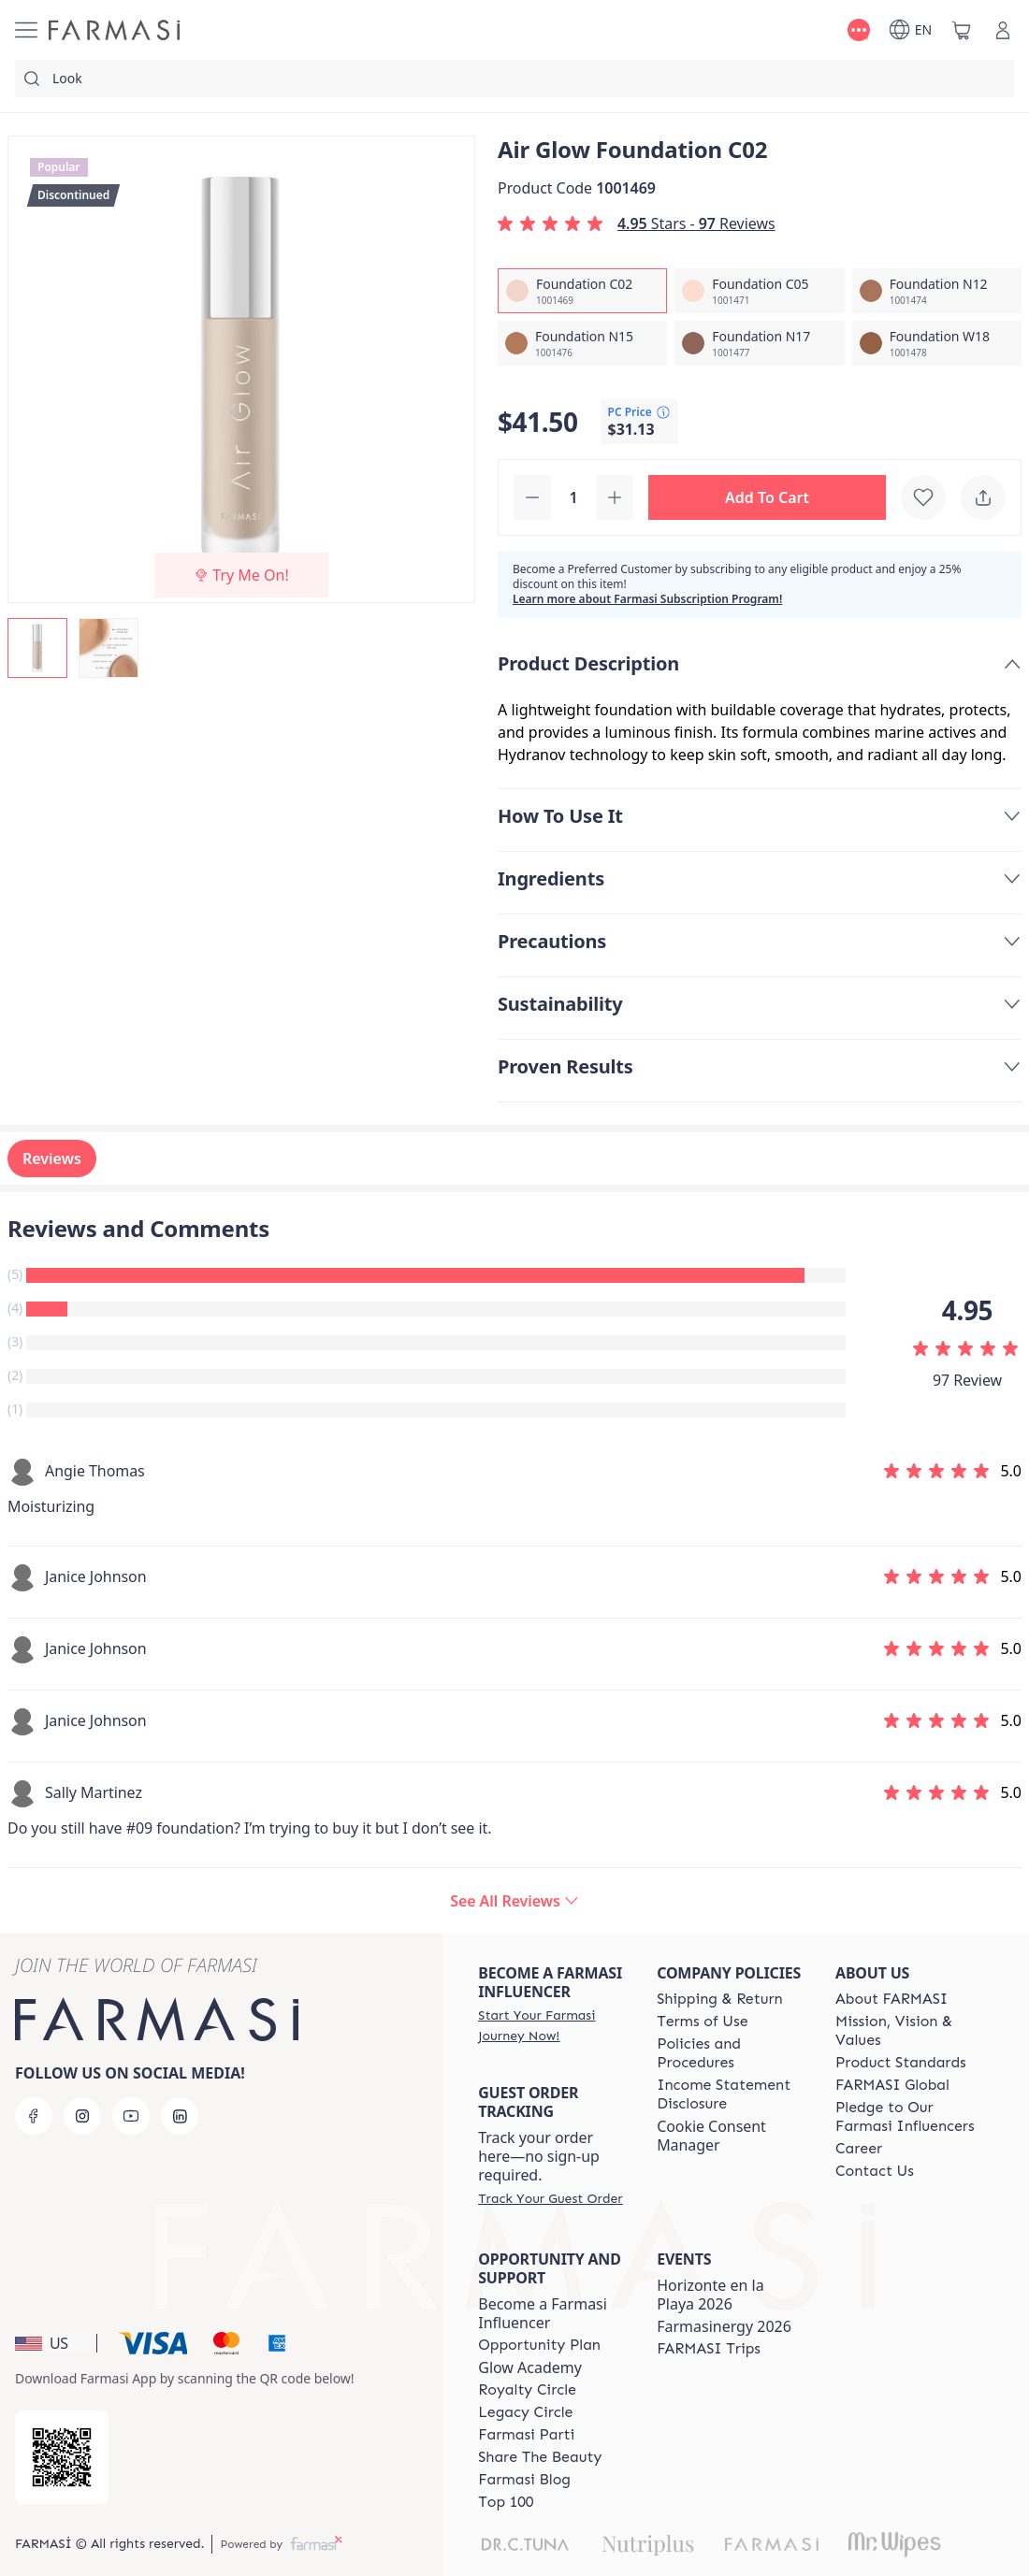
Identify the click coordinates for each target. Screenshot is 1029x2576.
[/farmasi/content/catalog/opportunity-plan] (539, 2345)
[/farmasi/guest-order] (550, 2198)
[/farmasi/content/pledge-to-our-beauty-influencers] (907, 2117)
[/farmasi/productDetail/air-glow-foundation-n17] (759, 343)
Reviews (51, 1158)
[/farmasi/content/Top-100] (505, 2502)
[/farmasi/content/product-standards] (900, 2062)
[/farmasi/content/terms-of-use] (702, 2021)
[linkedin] (179, 2116)
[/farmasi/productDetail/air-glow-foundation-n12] (937, 290)
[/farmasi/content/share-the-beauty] (539, 2457)
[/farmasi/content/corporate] (892, 2085)
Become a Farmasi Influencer (542, 2313)
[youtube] (131, 2116)
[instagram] (82, 2116)
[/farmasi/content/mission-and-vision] (907, 2031)
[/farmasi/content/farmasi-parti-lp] (526, 2434)
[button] (767, 497)
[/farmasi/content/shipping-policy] (720, 1999)
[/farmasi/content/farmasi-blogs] (524, 2479)
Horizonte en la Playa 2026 (710, 2294)
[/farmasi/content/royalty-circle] (527, 2390)
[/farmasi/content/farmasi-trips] (709, 2348)
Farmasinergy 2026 (724, 2326)
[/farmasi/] (114, 30)
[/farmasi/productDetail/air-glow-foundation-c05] (759, 290)
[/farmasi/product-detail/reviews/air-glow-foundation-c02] (514, 1901)
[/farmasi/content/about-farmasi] (891, 1999)
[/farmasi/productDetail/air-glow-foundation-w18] (937, 343)
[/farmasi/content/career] (858, 2148)
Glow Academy (530, 2367)
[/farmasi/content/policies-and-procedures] (729, 2053)
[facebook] (33, 2116)
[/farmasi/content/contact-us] (874, 2171)
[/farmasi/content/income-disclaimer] (729, 2094)
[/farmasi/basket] (961, 30)
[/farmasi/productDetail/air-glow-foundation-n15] (582, 343)
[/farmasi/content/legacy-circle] (525, 2412)
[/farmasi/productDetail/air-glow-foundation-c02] (582, 290)
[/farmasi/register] (550, 2025)
